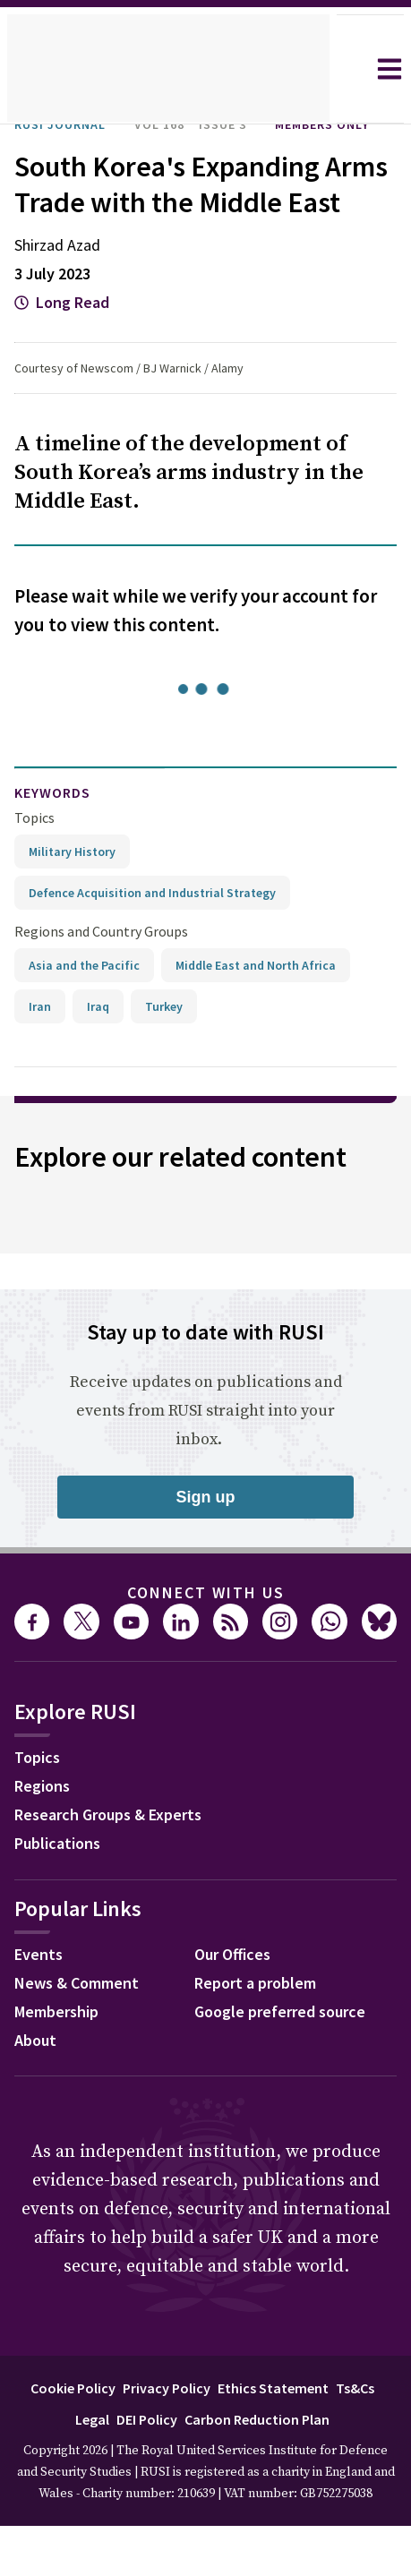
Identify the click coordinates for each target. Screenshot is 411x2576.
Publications (62, 1896)
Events (40, 2007)
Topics (34, 869)
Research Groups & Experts (121, 1868)
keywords (60, 844)
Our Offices (238, 2007)
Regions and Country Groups (103, 982)
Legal (80, 2470)
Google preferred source (288, 2065)
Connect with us (205, 1644)
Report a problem (261, 2036)
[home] (168, 69)
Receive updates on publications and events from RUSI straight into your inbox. (205, 1462)
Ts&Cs (366, 2438)
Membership (61, 2065)
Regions (46, 1839)
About (37, 2093)
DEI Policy (141, 2470)
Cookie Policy (62, 2438)
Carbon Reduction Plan (263, 2470)
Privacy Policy (165, 2438)
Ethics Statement (279, 2438)
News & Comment (82, 2036)
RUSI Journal (66, 124)
